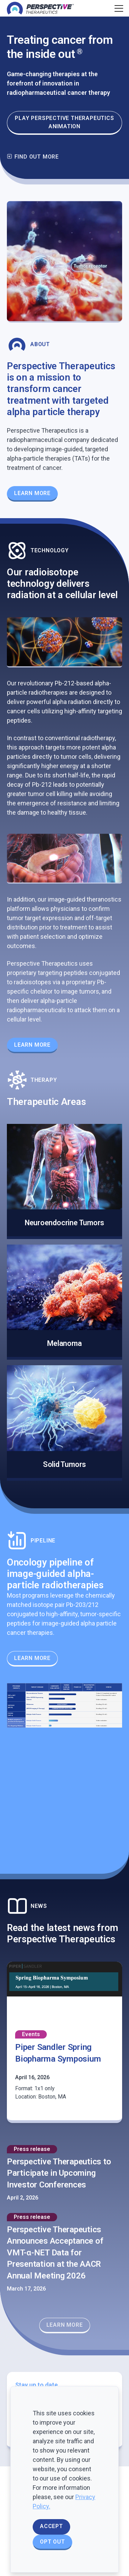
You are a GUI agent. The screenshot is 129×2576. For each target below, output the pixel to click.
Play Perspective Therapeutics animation (64, 122)
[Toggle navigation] (118, 8)
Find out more (33, 156)
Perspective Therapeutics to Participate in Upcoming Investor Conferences (59, 2173)
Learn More (32, 1045)
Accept (51, 2526)
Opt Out (52, 2541)
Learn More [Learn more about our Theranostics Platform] (32, 493)
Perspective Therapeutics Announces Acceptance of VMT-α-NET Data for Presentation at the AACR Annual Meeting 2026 (55, 2253)
